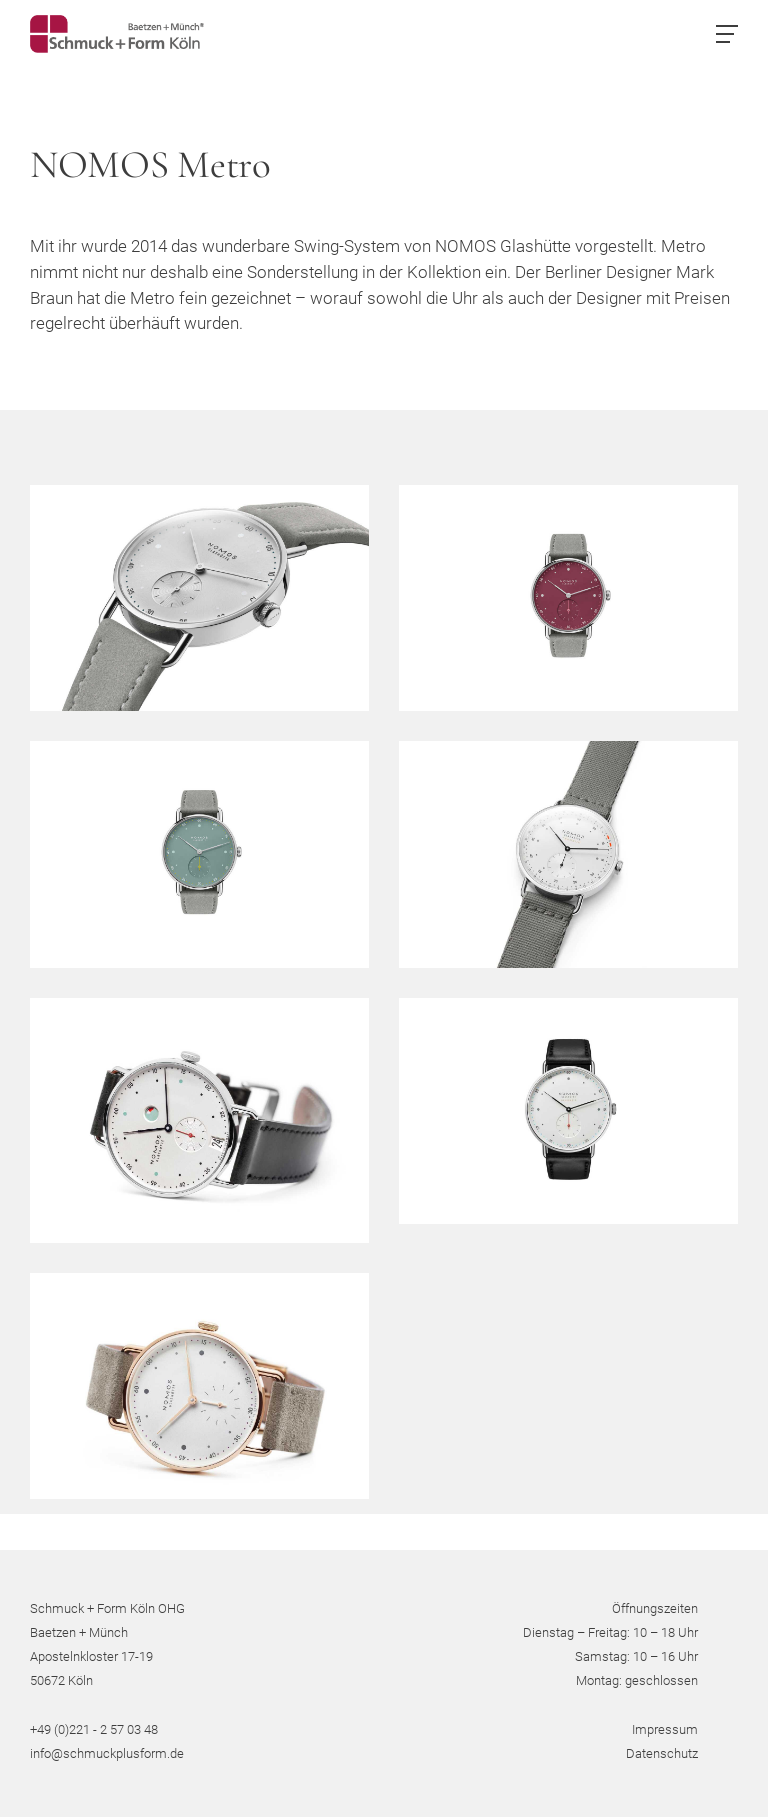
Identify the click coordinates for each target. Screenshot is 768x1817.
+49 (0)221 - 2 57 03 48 (94, 1729)
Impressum (665, 1729)
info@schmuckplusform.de (107, 1753)
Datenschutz (662, 1753)
